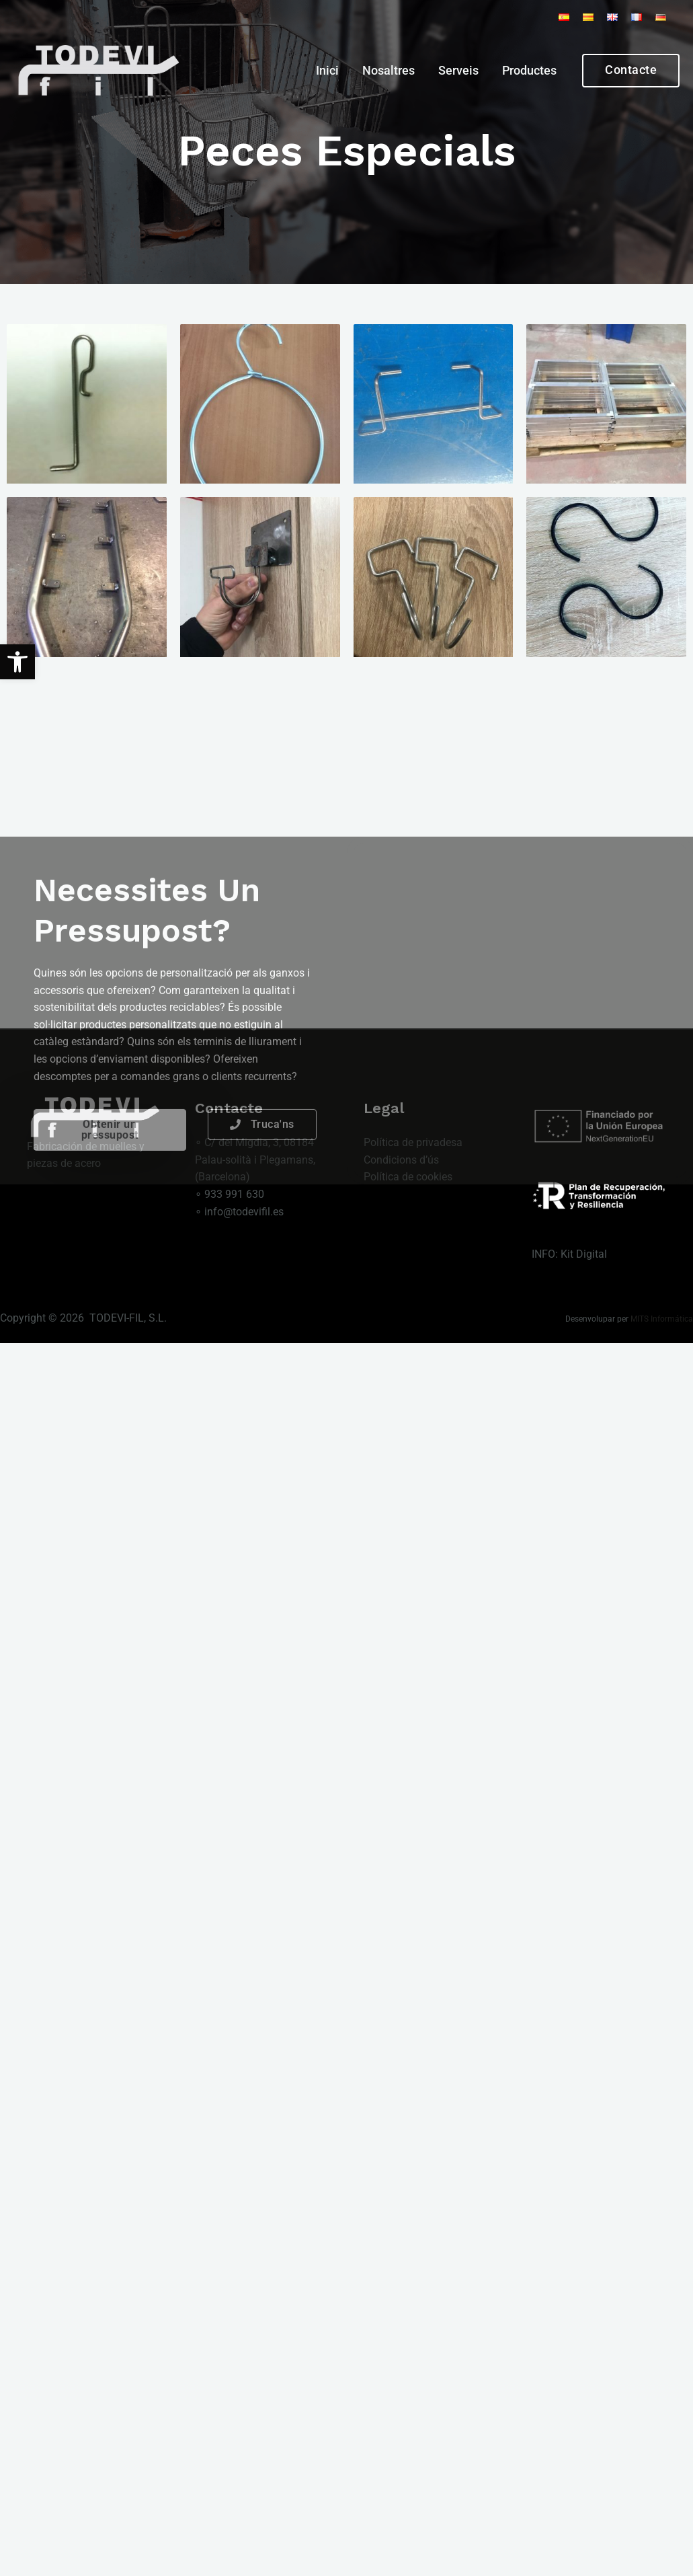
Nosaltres (388, 70)
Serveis (458, 70)
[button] (17, 661)
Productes (529, 70)
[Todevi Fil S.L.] (97, 69)
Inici (327, 70)
